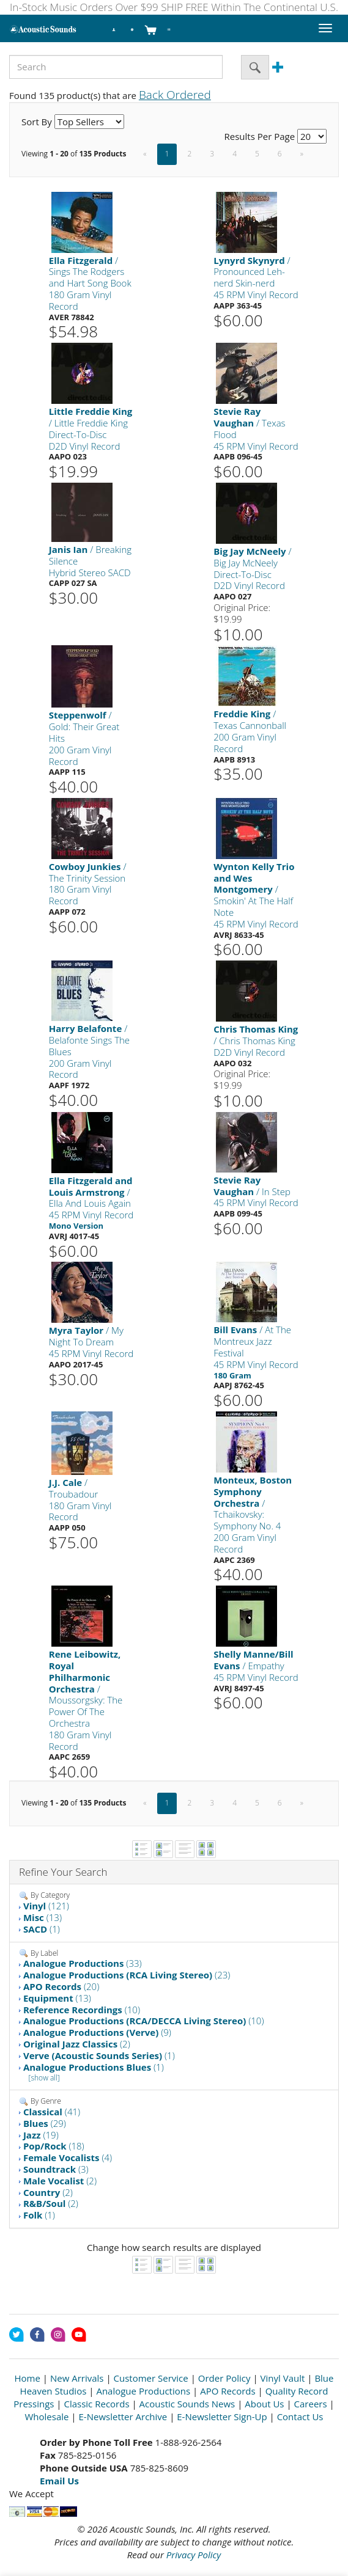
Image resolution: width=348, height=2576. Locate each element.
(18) (53, 2146)
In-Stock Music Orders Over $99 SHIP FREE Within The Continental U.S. (174, 7)
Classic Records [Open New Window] (96, 2404)
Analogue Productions (143, 2391)
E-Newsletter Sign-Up (222, 2416)
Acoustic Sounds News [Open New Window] (187, 2404)
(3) (56, 2169)
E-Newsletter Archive (123, 2416)
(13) (42, 1917)
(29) (44, 2123)
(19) (41, 2135)
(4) (67, 2157)
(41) (51, 2112)
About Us (264, 2404)
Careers (310, 2404)
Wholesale (46, 2416)
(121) (46, 1906)
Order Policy (224, 2378)
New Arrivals (77, 2378)
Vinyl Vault (283, 2378)
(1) (41, 1929)
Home (27, 2378)
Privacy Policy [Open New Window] (193, 2555)
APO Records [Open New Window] (227, 2391)
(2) (76, 2044)
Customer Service (151, 2378)
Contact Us (300, 2416)
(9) (97, 2032)
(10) (81, 2009)
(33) (82, 1963)
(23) (126, 1975)
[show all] (44, 2078)
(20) (61, 1986)
